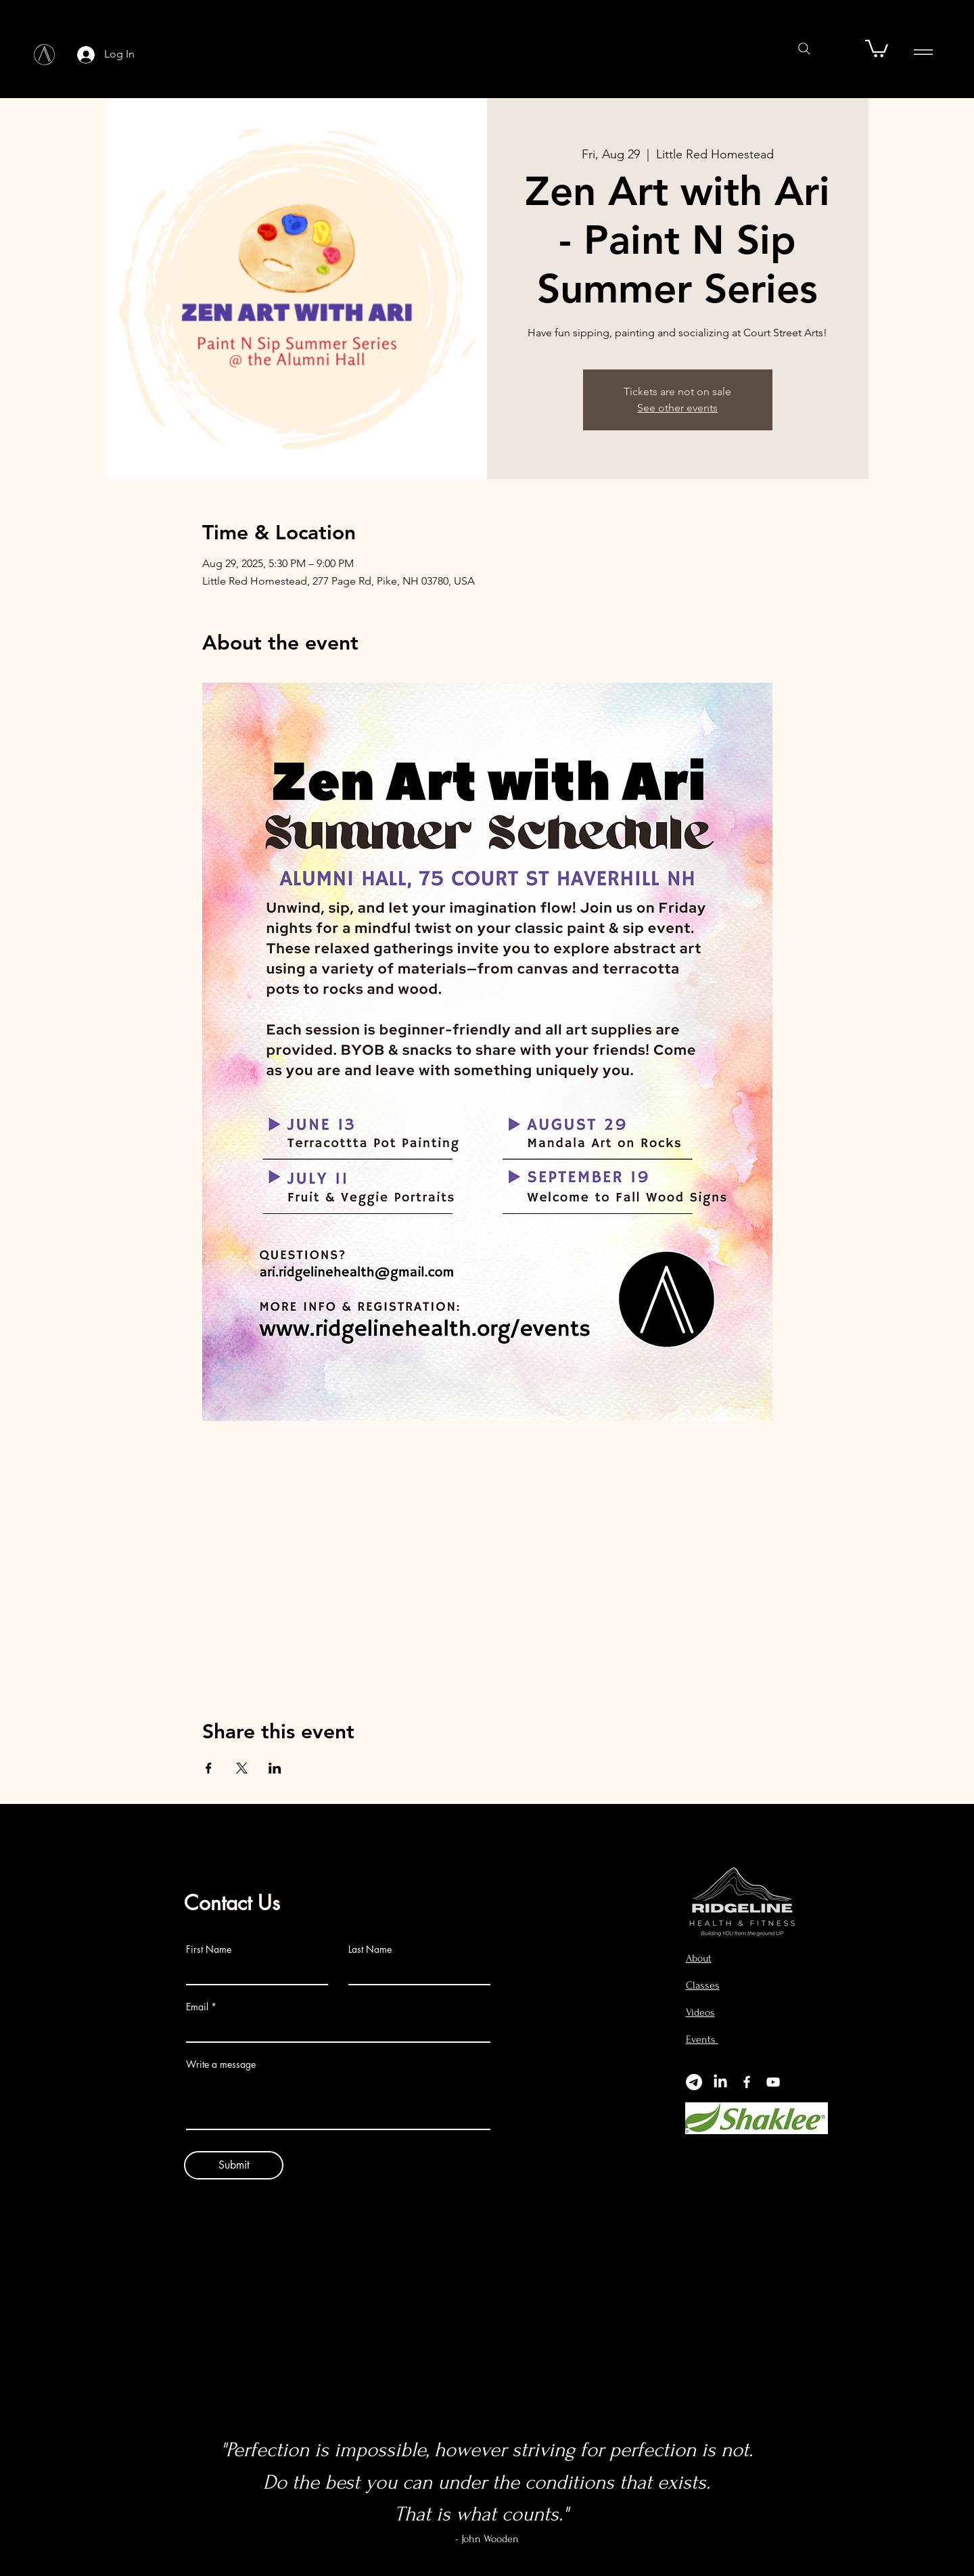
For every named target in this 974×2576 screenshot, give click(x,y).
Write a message (221, 2064)
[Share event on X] (241, 1768)
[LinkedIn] (720, 2082)
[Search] (804, 49)
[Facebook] (747, 2082)
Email (197, 2007)
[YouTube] (773, 2082)
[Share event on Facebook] (208, 1768)
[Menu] (923, 51)
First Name (208, 1949)
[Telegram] (694, 2082)
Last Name (370, 1949)
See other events (677, 407)
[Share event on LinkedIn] (275, 1768)
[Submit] (233, 2165)
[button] (876, 48)
